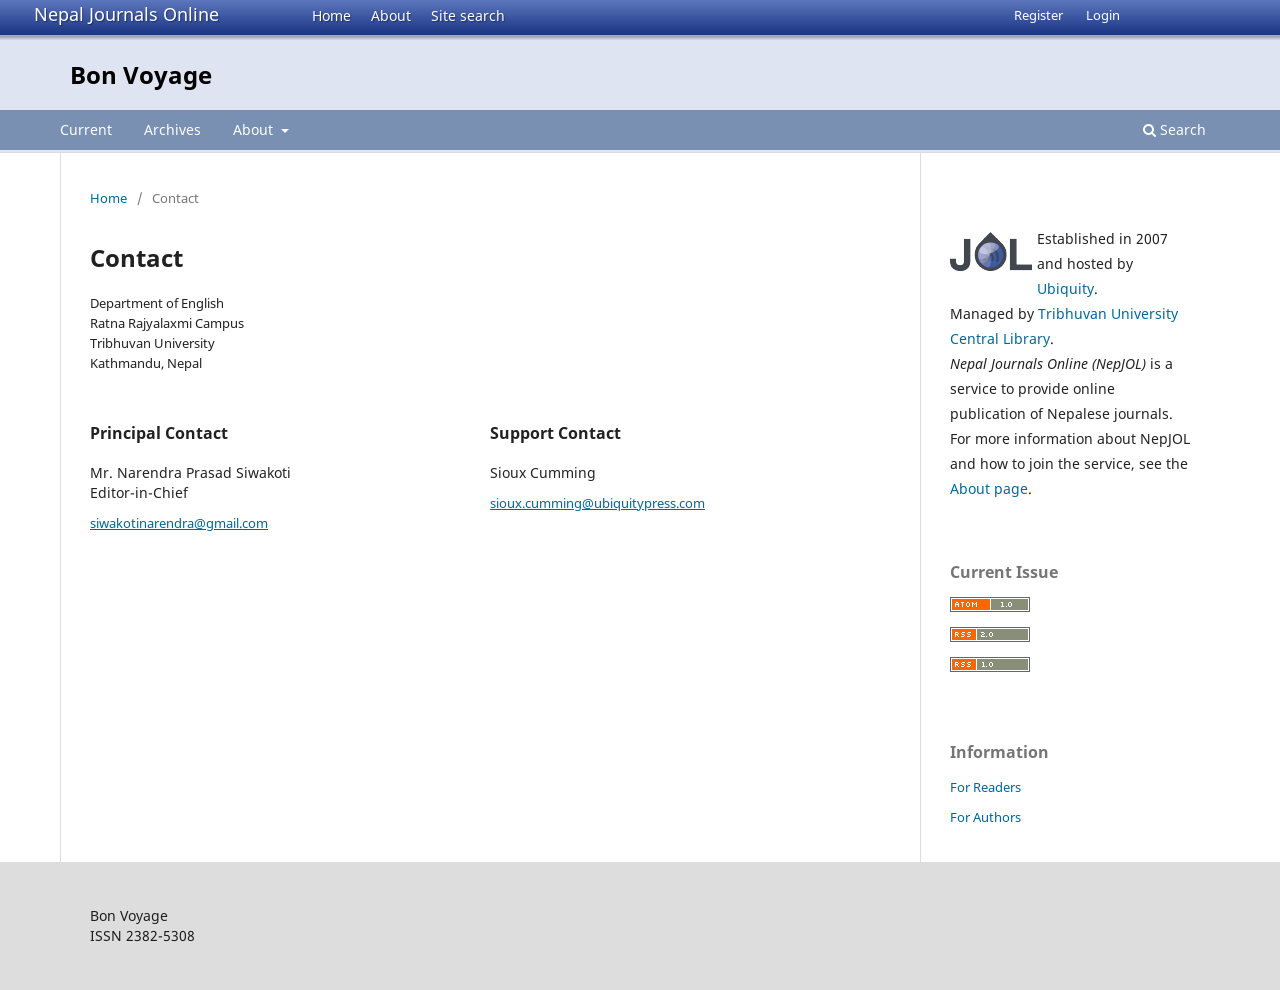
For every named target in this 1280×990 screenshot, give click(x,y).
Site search (468, 15)
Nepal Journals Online (126, 14)
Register (1038, 15)
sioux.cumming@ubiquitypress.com (597, 503)
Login (1103, 15)
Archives (172, 129)
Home (331, 15)
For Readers (985, 787)
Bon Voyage (141, 74)
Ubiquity (1065, 288)
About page (989, 488)
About (391, 15)
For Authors (985, 817)
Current (86, 129)
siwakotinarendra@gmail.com (179, 523)
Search (1174, 129)
